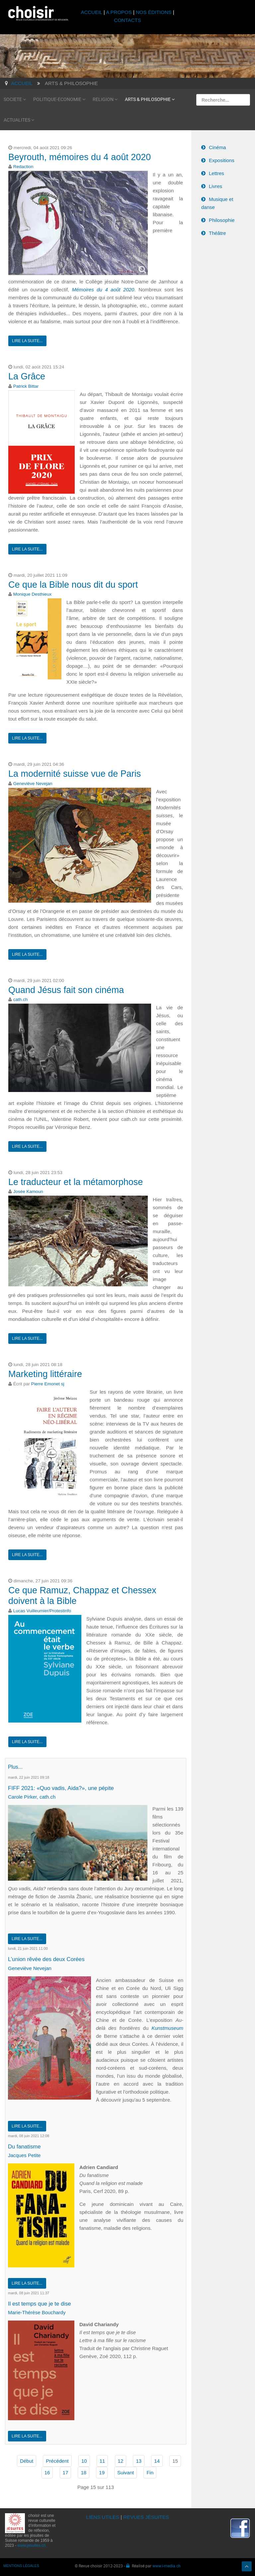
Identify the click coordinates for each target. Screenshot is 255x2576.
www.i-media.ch (166, 2563)
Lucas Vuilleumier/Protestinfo (42, 1610)
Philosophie (222, 220)
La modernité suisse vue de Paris (74, 774)
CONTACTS (127, 20)
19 (102, 2470)
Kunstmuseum (167, 2027)
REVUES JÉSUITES (146, 2515)
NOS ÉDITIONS (154, 12)
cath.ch (20, 999)
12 (121, 2459)
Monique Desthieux (32, 594)
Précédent (57, 2459)
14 (157, 2459)
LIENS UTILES (102, 2515)
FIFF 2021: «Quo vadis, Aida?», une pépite (62, 1787)
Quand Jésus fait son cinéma (66, 990)
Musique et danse (217, 203)
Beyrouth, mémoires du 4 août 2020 (79, 157)
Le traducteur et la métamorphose (75, 1182)
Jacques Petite (24, 2154)
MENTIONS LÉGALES (21, 2564)
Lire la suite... (27, 341)
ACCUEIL (92, 12)
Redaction (23, 166)
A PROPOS (119, 12)
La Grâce (26, 376)
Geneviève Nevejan (32, 783)
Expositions (221, 160)
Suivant (125, 2470)
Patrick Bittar (26, 386)
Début (26, 2459)
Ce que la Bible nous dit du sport (73, 585)
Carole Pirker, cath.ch (31, 1796)
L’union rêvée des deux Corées (47, 1958)
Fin (149, 2470)
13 (138, 2459)
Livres (215, 186)
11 (102, 2459)
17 (65, 2470)
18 (83, 2470)
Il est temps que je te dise (40, 2301)
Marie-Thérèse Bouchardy (36, 2310)
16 (47, 2470)
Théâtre (217, 233)
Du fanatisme (25, 2145)
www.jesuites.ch (31, 2543)
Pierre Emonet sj (47, 1383)
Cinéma (217, 147)
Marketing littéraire (45, 1374)
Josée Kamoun (28, 1191)
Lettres (216, 173)
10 (84, 2459)
